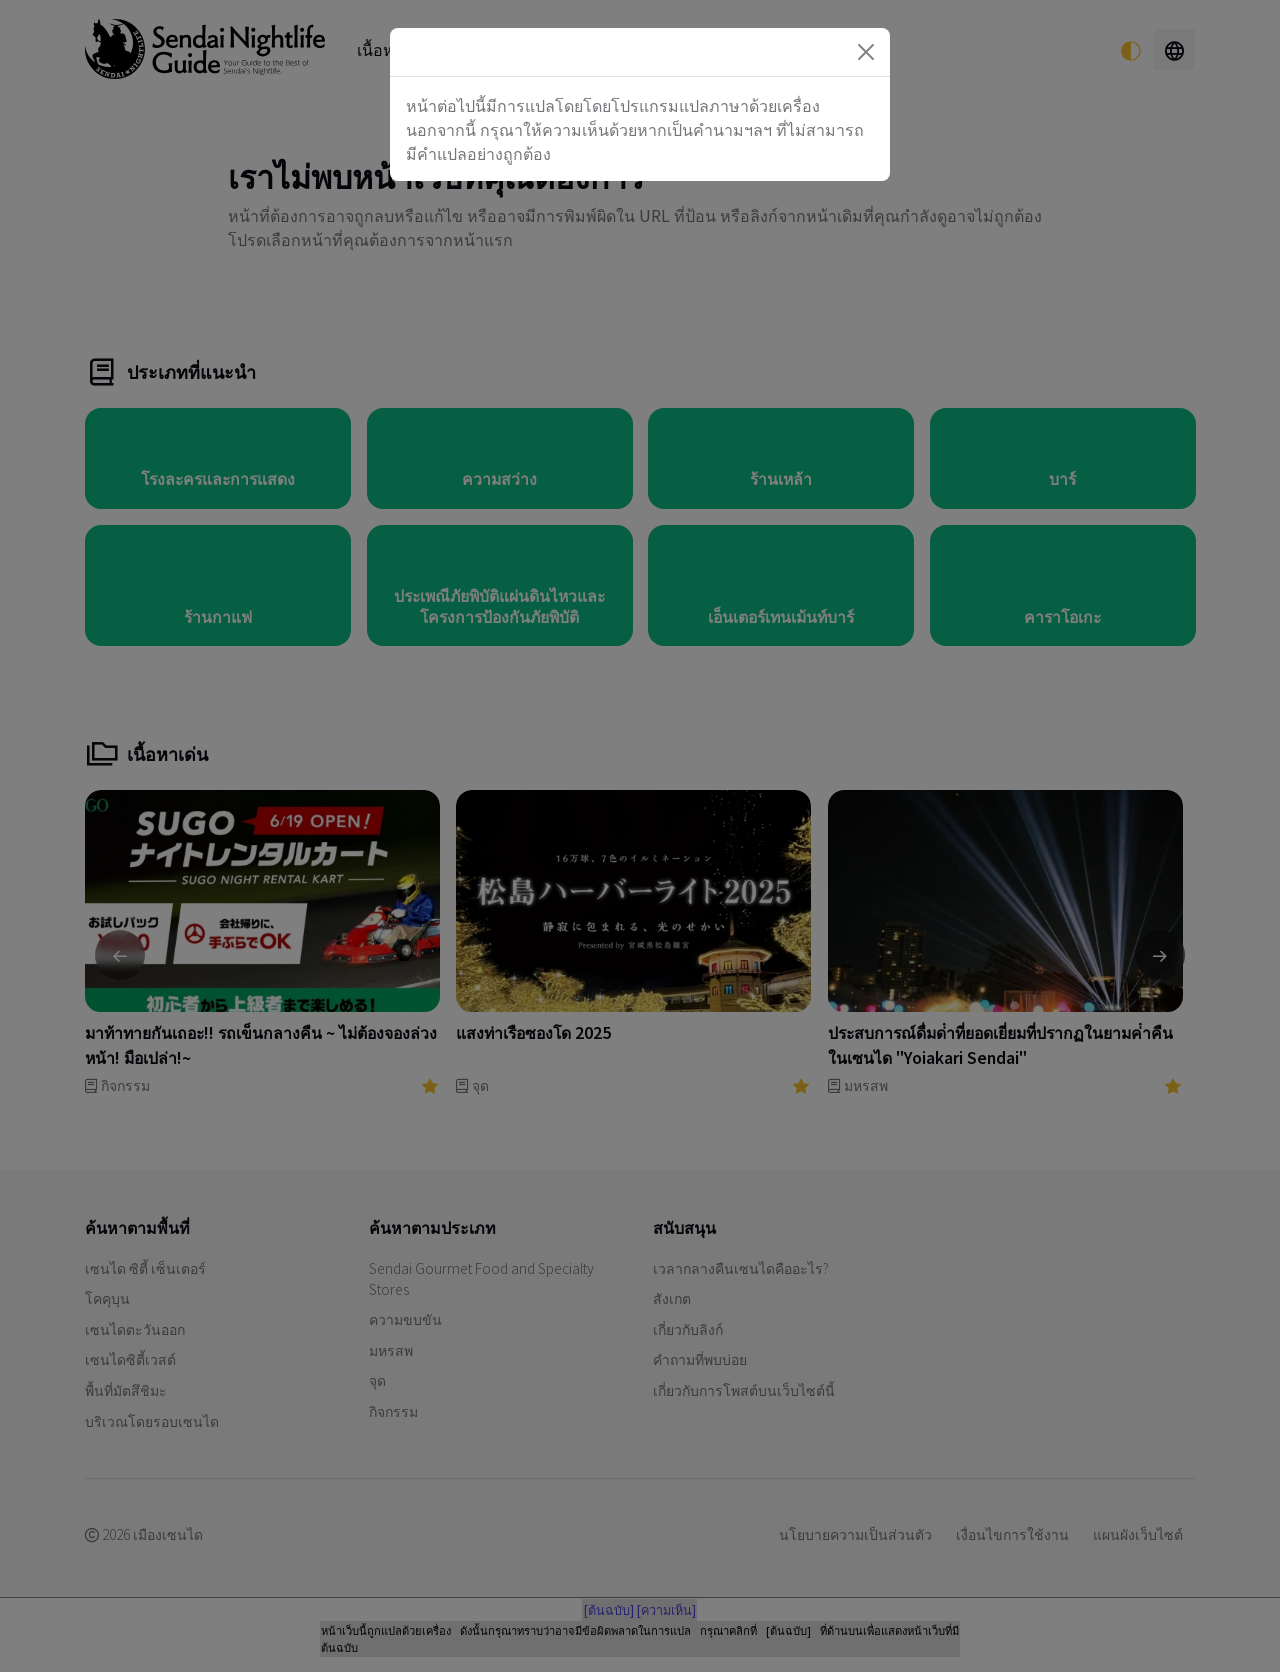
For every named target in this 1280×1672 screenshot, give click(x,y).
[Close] (866, 52)
